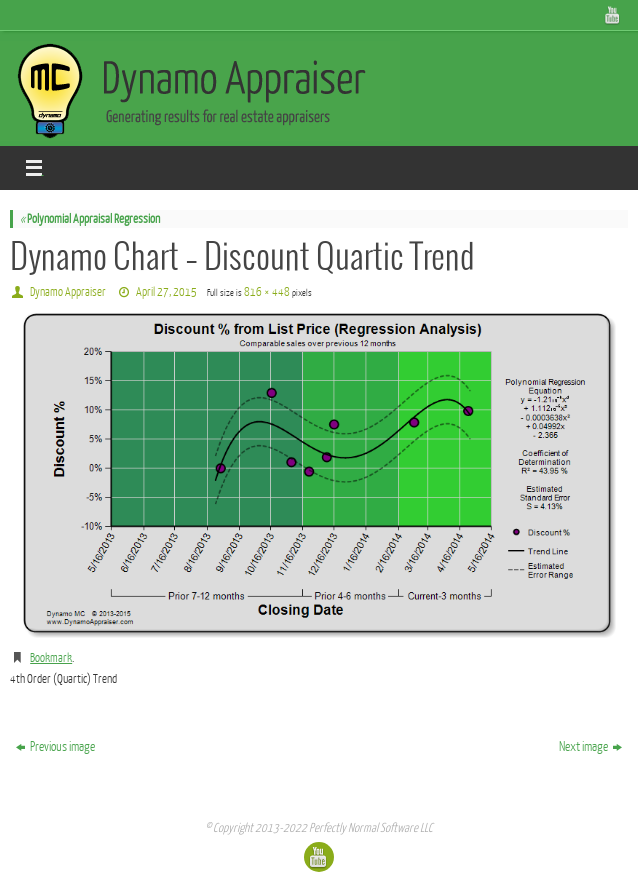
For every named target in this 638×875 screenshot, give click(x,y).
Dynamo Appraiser (68, 292)
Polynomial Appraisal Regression (90, 219)
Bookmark (51, 658)
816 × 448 (267, 292)
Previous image (55, 746)
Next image (590, 746)
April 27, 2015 (166, 292)
